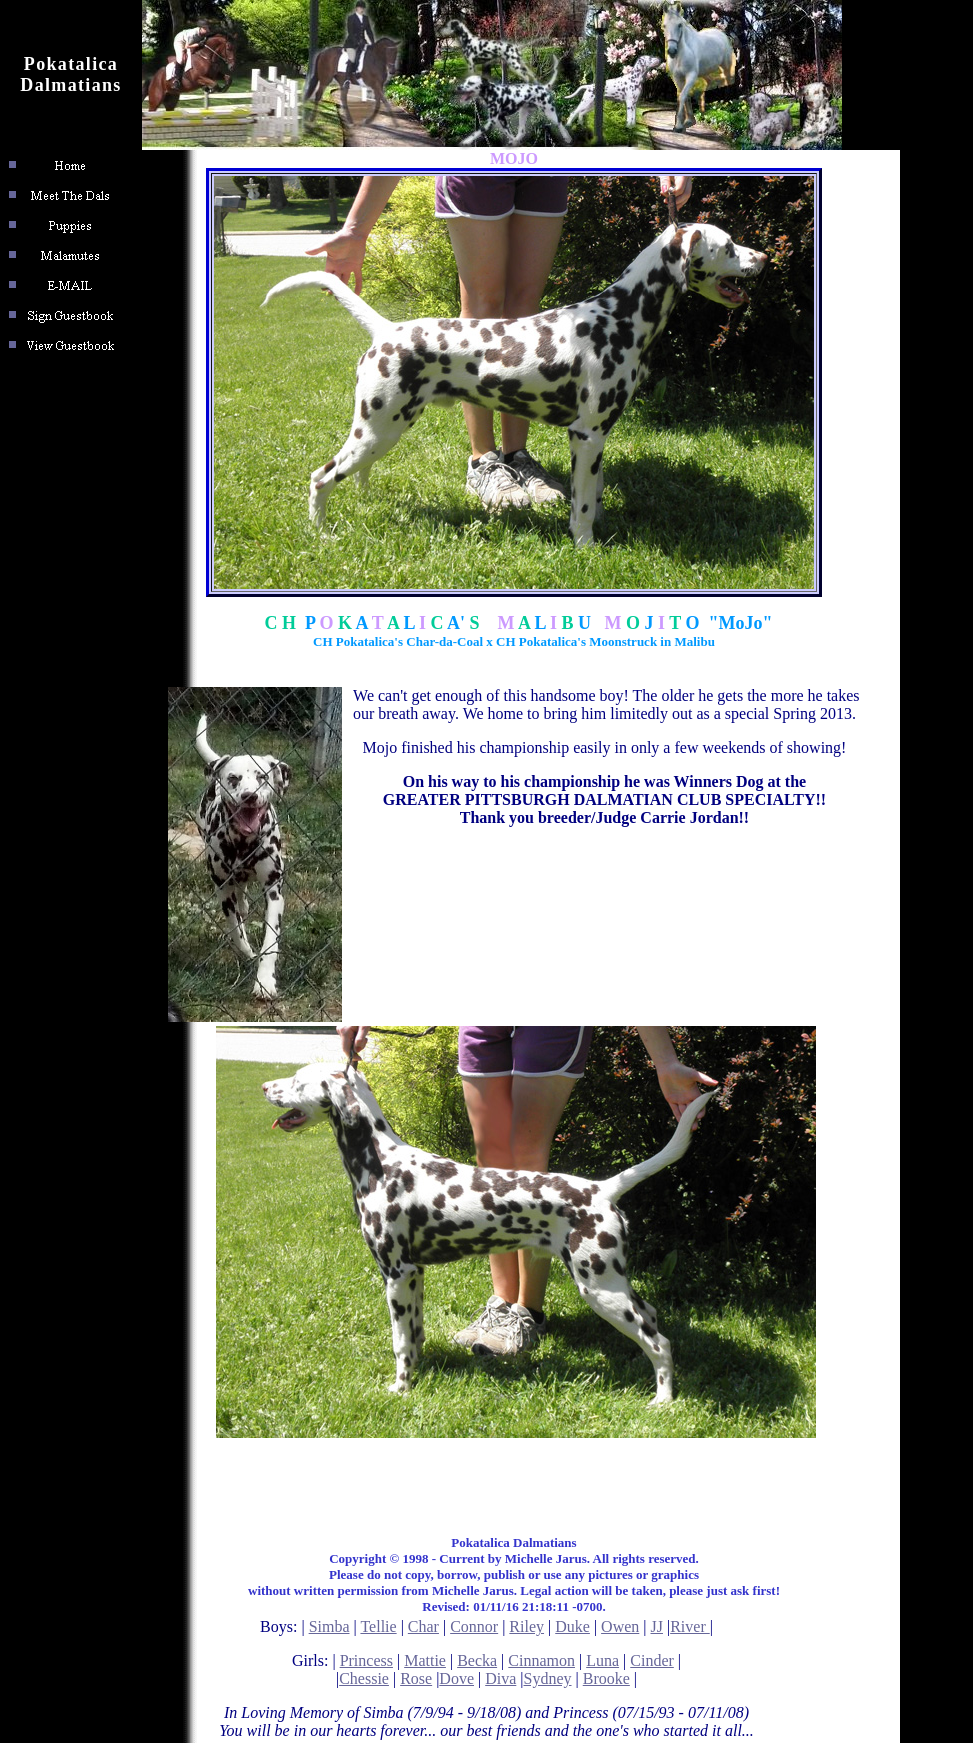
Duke (572, 1626)
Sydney (548, 1678)
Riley (526, 1626)
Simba (329, 1626)
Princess (366, 1660)
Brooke (606, 1678)
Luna (602, 1660)
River (690, 1626)
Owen (620, 1626)
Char (423, 1626)
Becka (477, 1660)
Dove (456, 1678)
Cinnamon (541, 1660)
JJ (657, 1626)
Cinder (652, 1660)
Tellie (378, 1626)
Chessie (364, 1678)
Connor (474, 1626)
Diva (500, 1678)
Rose (416, 1678)
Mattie (425, 1660)
